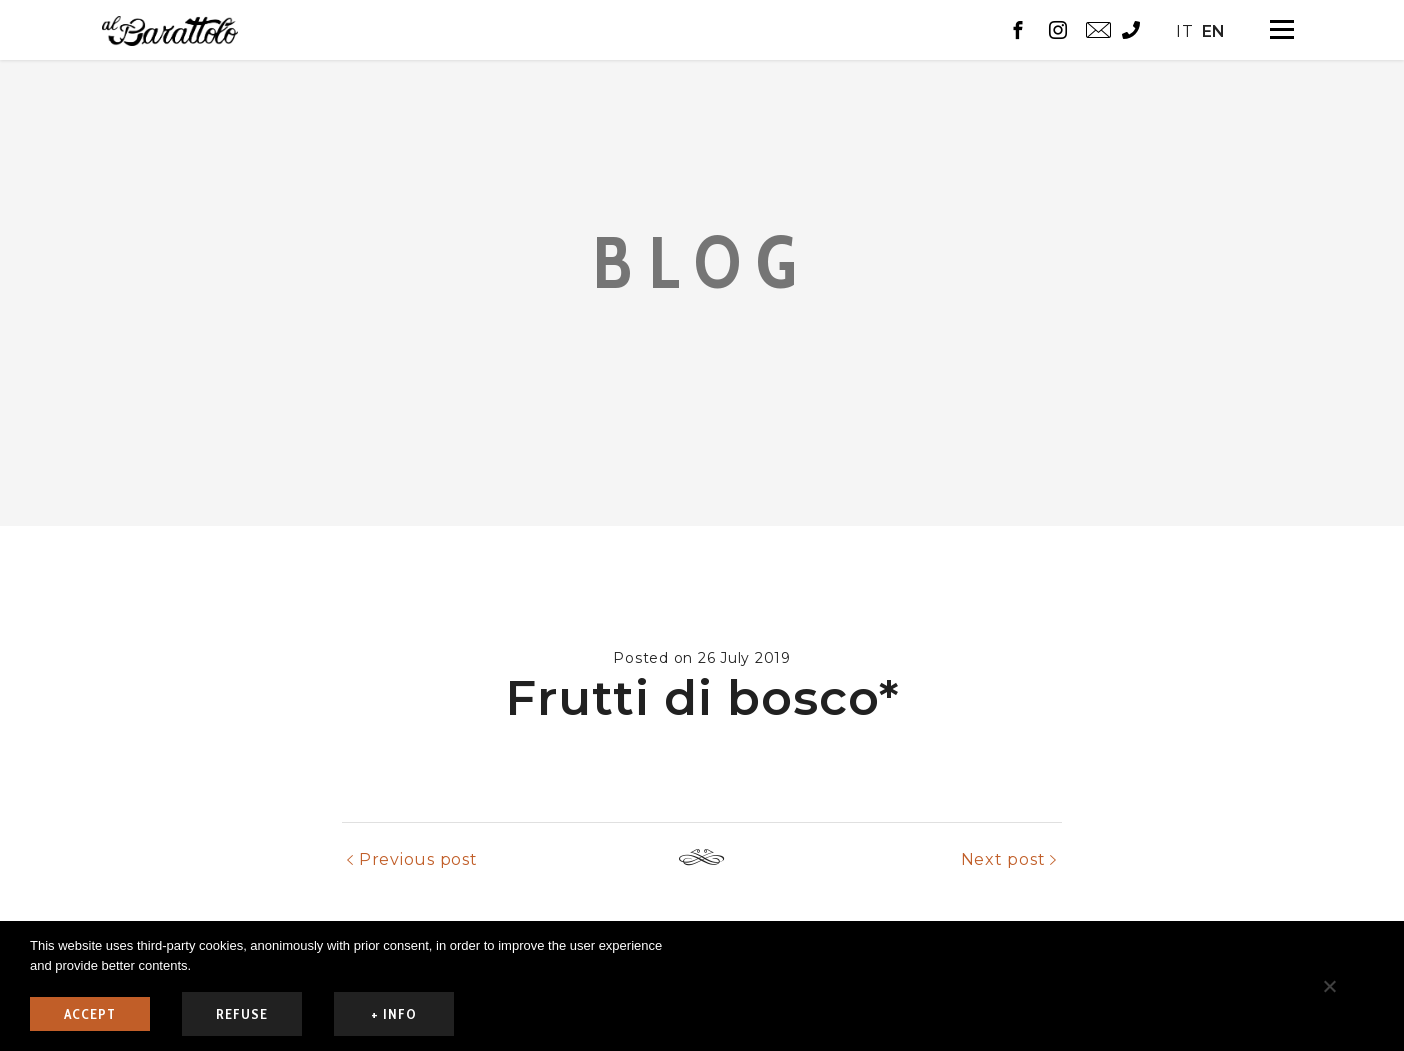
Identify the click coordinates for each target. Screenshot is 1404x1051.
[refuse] (1329, 986)
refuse (242, 1014)
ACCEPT (90, 1014)
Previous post (418, 919)
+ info (394, 1014)
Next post (1003, 919)
